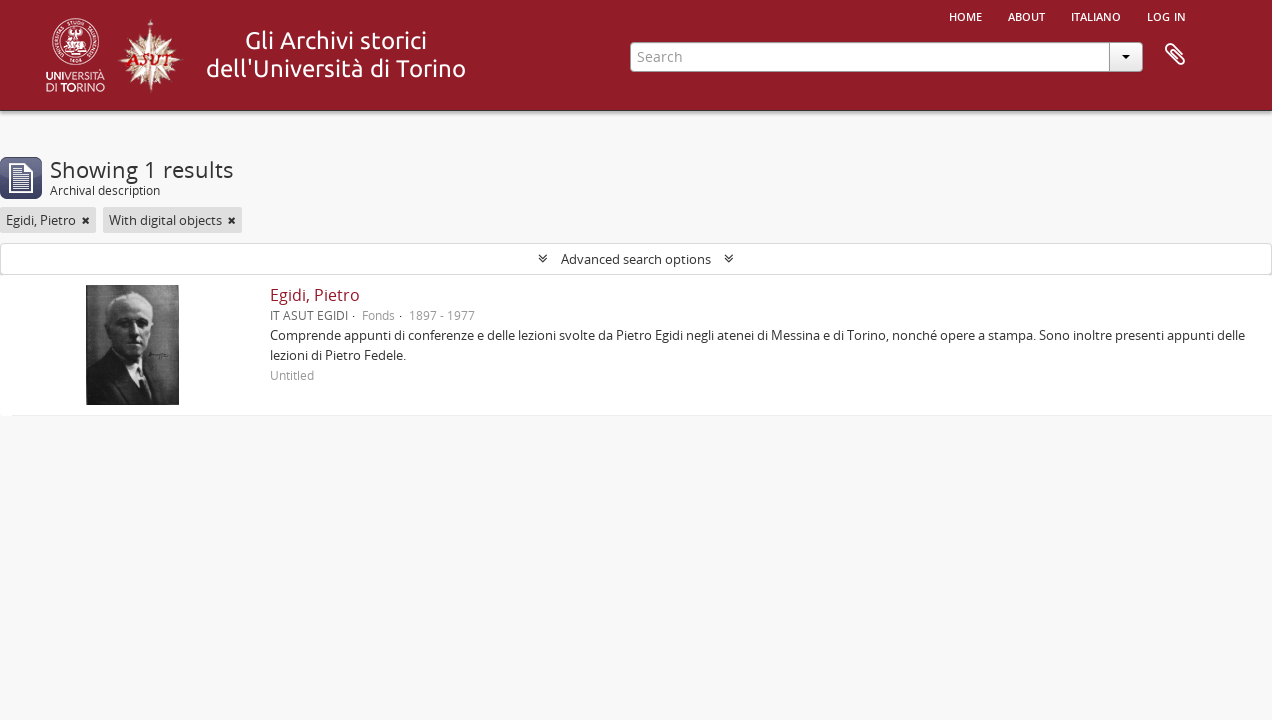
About (1026, 15)
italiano (1096, 15)
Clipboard (1175, 55)
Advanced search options (636, 259)
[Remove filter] (86, 220)
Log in (1166, 15)
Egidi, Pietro (315, 295)
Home (965, 15)
